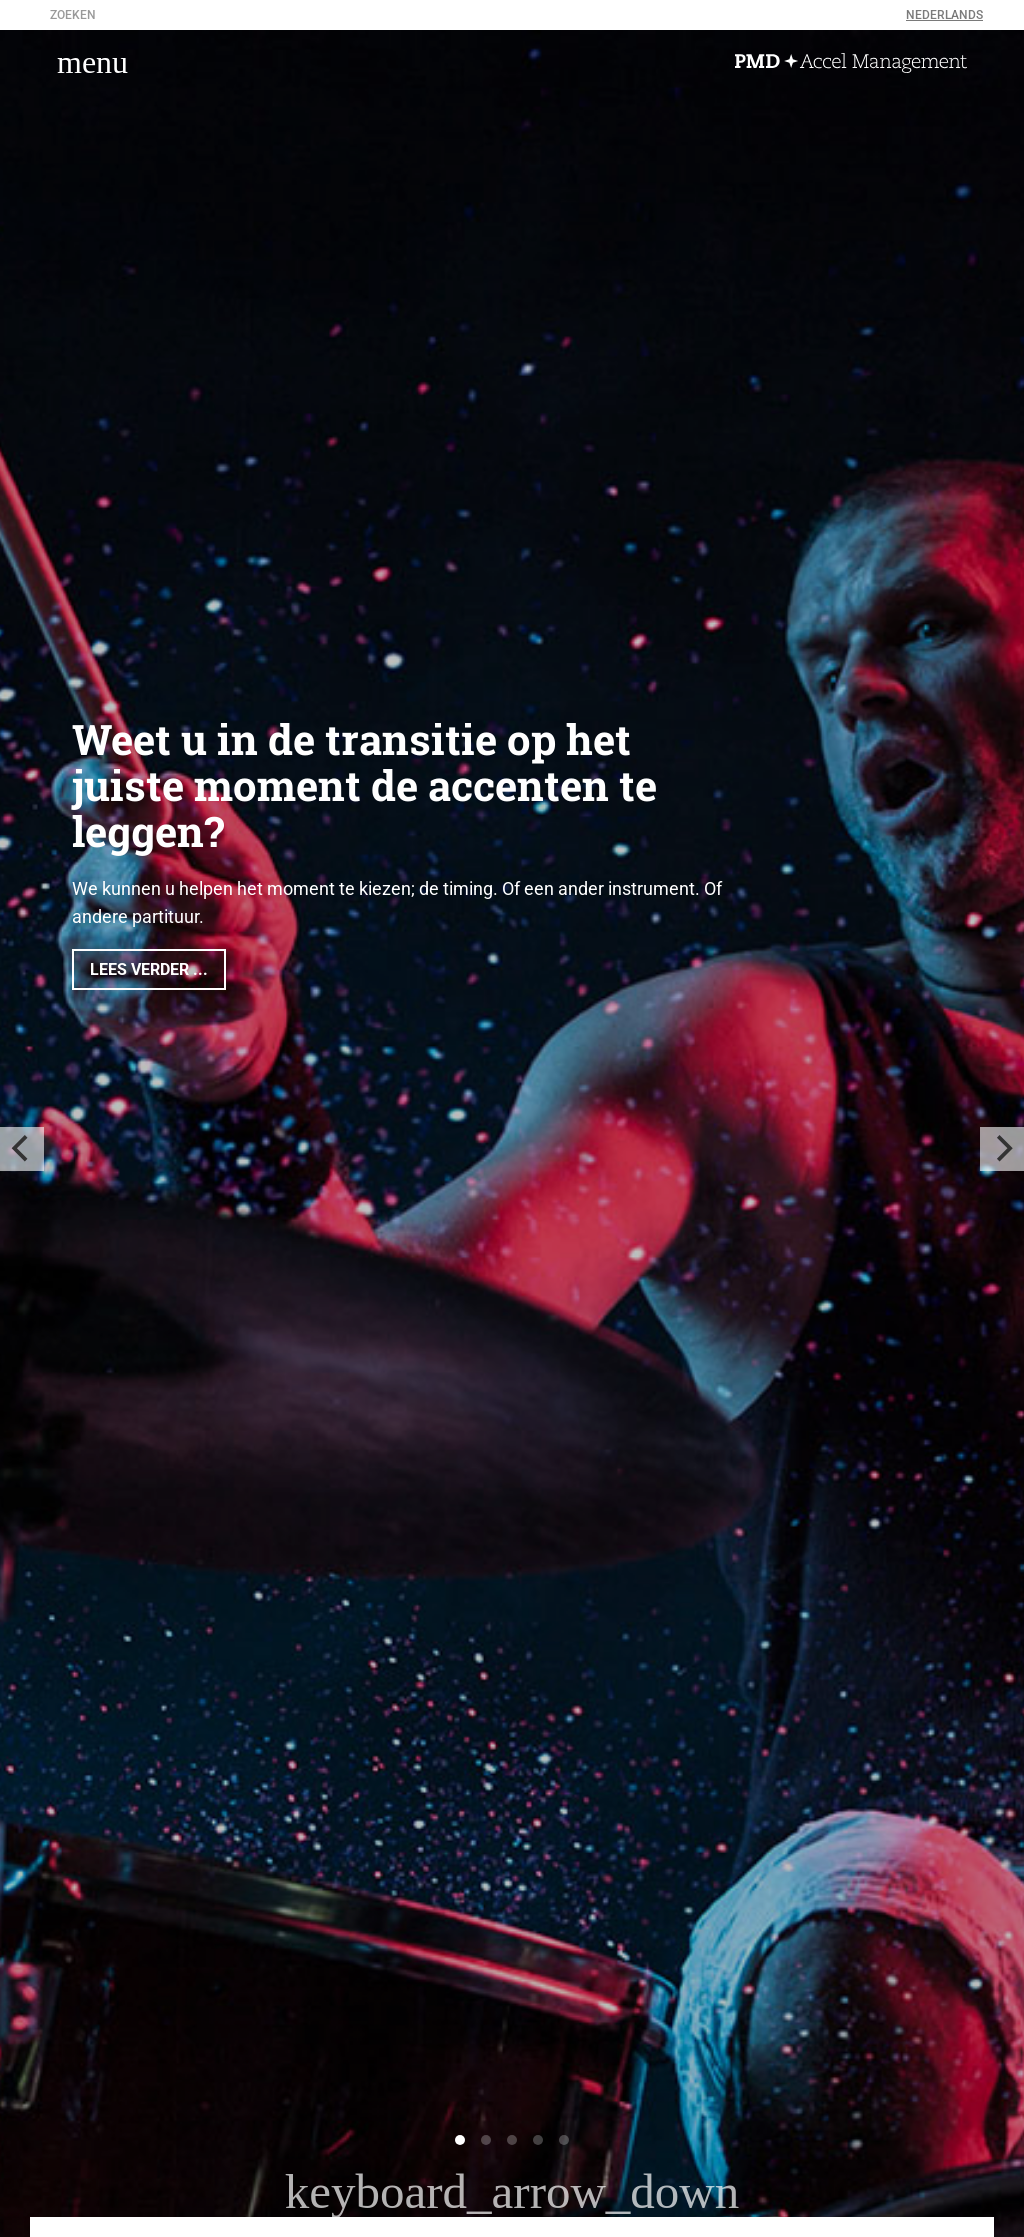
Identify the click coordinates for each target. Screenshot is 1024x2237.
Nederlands (944, 15)
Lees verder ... (149, 969)
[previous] (22, 1149)
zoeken (73, 15)
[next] (1002, 1149)
